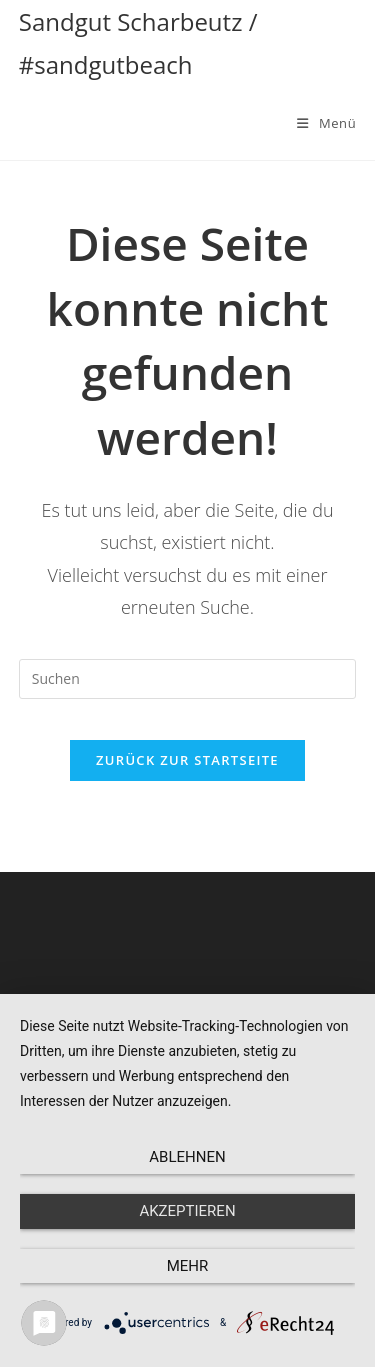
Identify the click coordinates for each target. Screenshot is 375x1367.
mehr (188, 1266)
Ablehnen (187, 1157)
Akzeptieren (187, 1211)
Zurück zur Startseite (187, 760)
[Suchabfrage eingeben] (188, 679)
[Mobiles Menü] (326, 123)
